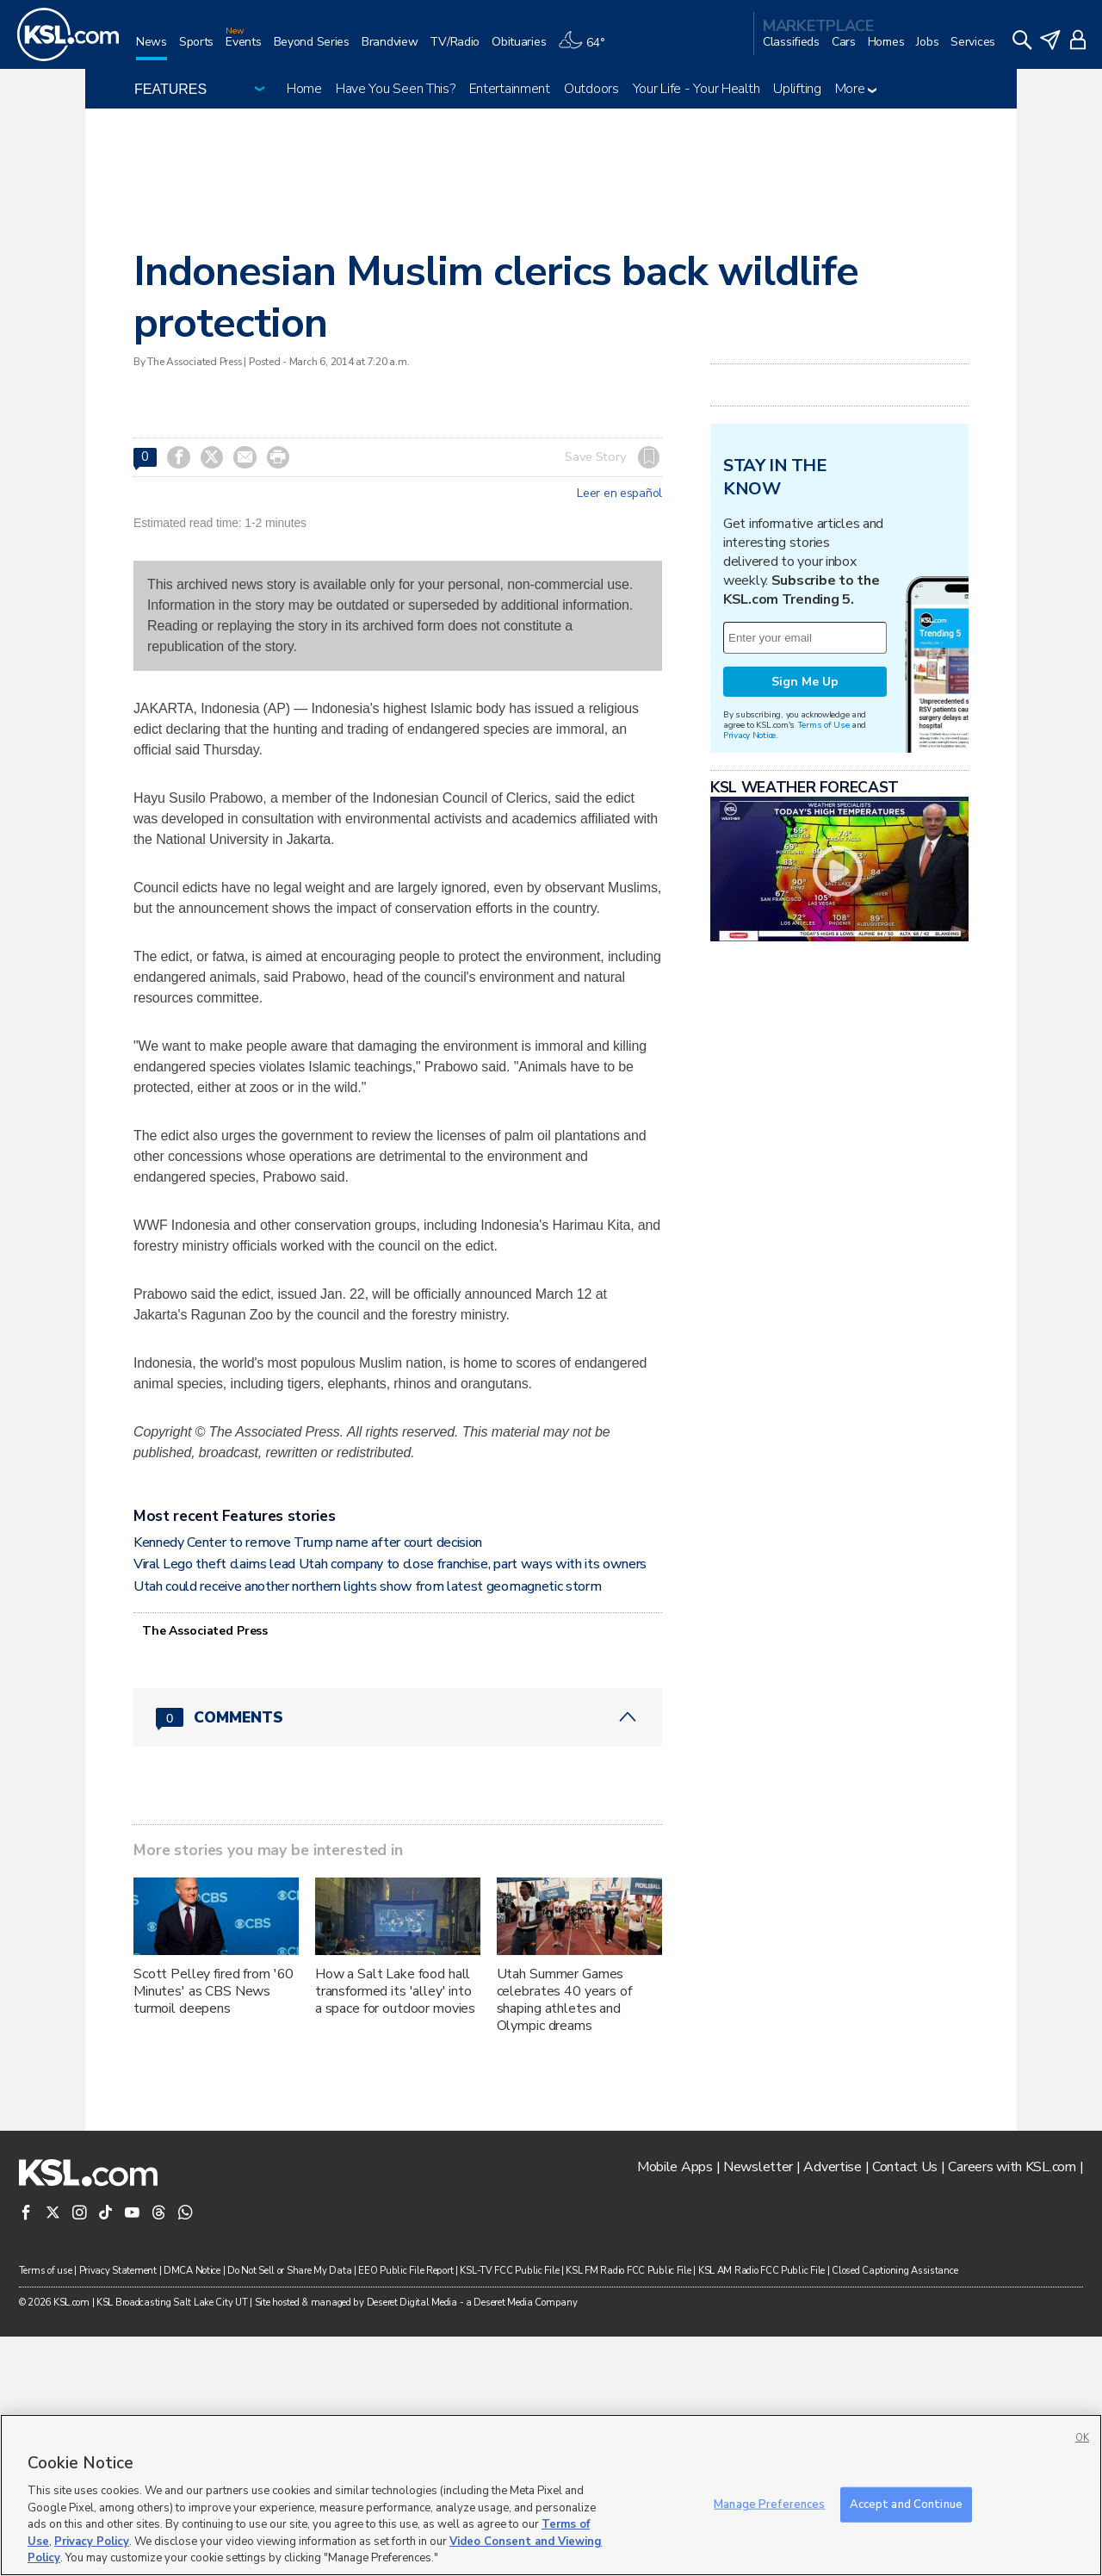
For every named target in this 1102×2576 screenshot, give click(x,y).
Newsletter (758, 2406)
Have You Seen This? (395, 88)
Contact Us (905, 2406)
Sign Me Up (805, 897)
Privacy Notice (749, 950)
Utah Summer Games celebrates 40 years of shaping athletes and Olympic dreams (564, 2239)
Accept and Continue (906, 2503)
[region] (551, 2495)
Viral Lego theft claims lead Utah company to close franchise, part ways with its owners (390, 1803)
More (856, 88)
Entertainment (509, 88)
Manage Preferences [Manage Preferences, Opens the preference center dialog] (769, 2503)
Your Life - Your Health (696, 88)
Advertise (832, 2406)
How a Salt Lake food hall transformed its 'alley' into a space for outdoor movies (395, 2230)
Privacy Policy (91, 2541)
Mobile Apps (675, 2406)
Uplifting (796, 88)
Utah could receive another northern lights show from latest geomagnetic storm (367, 1825)
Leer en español (619, 493)
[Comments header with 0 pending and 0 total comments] (397, 1956)
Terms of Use (823, 940)
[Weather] (587, 48)
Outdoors (591, 88)
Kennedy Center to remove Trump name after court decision (307, 1781)
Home (304, 88)
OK (1082, 2437)
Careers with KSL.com (1011, 2406)
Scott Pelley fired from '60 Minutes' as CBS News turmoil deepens (213, 2230)
